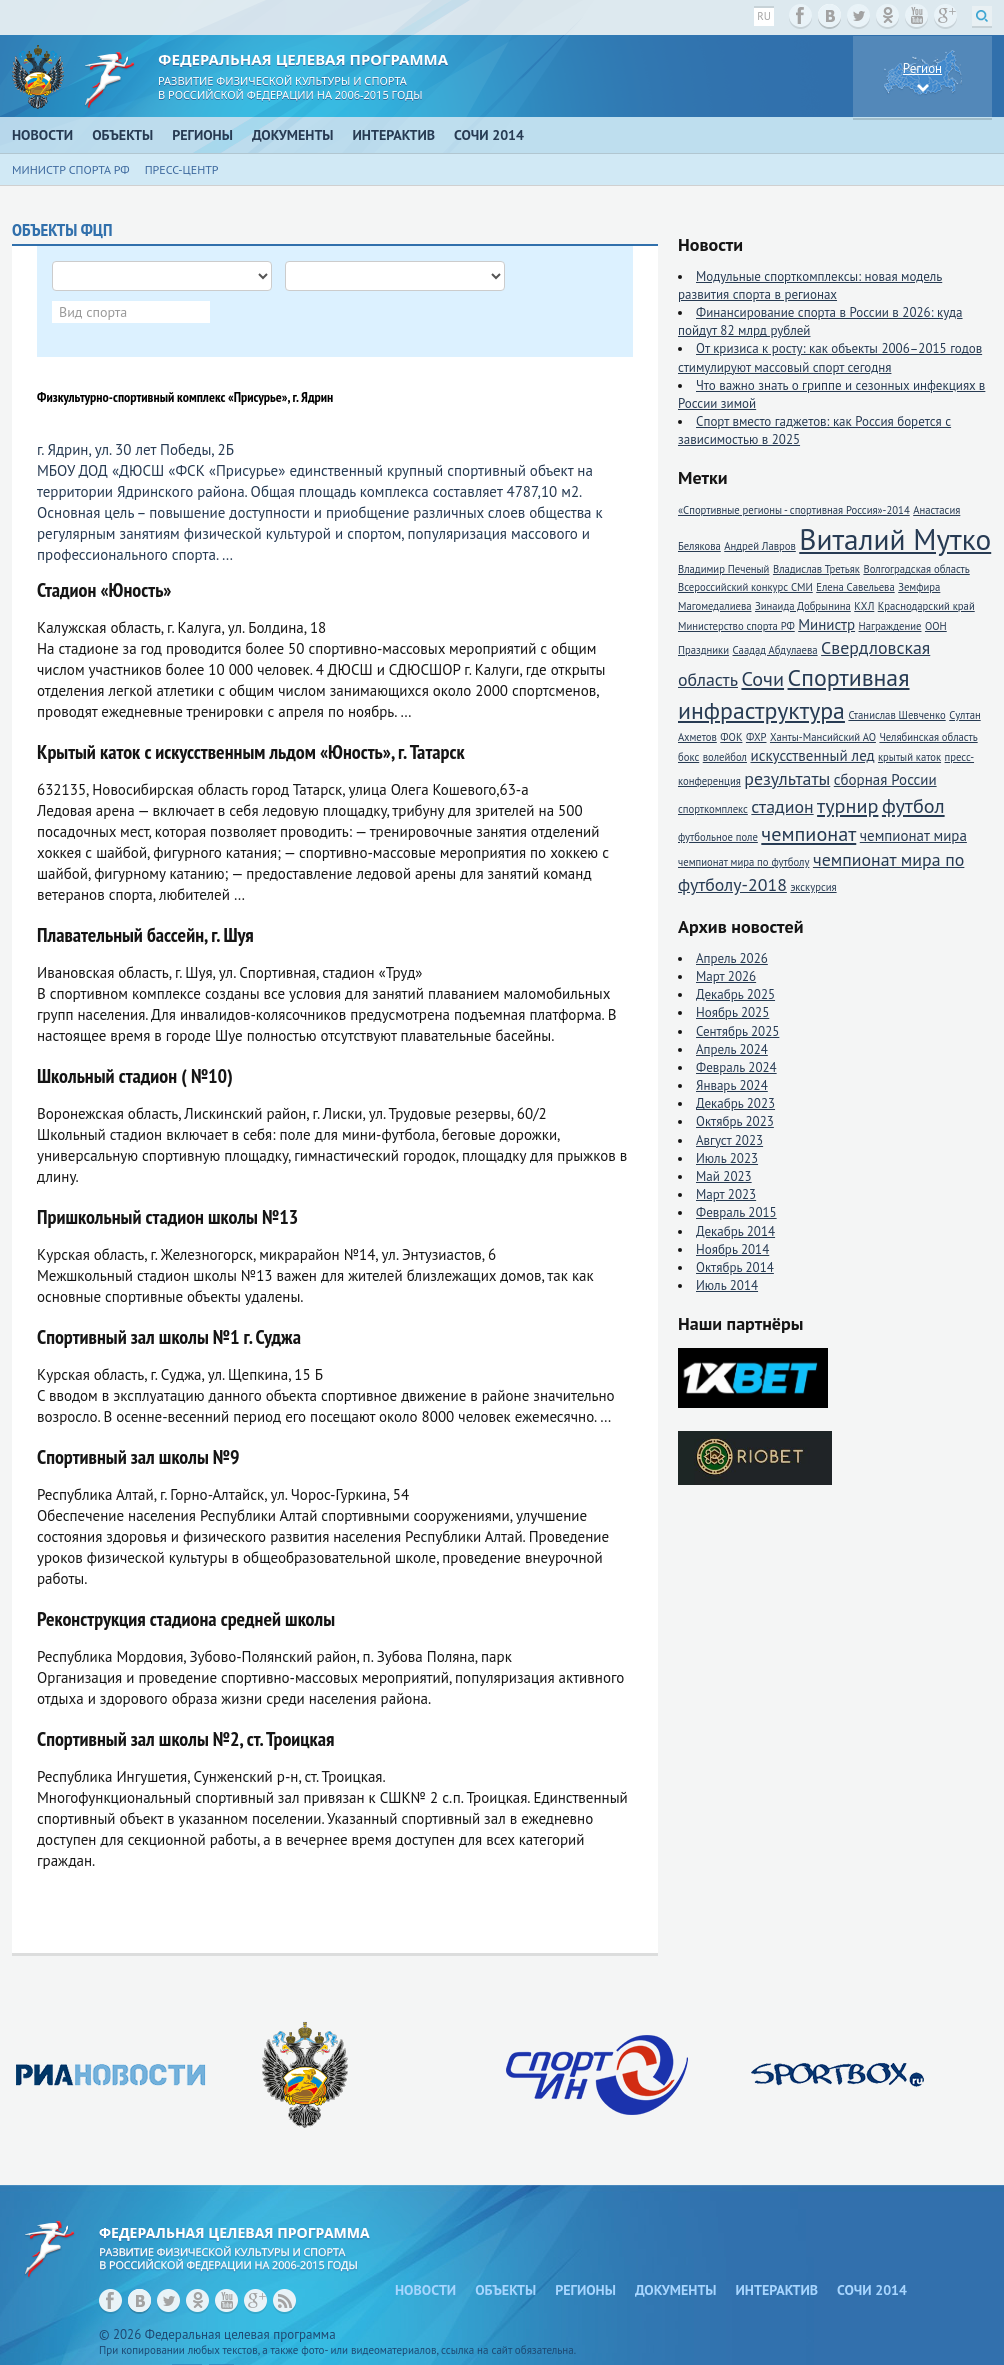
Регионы (202, 135)
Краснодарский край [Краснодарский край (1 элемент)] (926, 606)
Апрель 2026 (732, 958)
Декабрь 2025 (735, 994)
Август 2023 (729, 1140)
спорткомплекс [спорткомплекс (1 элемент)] (713, 809)
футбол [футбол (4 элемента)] (913, 805)
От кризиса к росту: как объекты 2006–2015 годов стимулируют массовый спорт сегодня (830, 357)
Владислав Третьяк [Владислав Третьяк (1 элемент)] (816, 569)
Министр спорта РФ (71, 169)
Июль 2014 (727, 1285)
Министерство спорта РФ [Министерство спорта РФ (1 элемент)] (736, 626)
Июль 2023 (727, 1158)
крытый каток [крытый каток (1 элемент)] (909, 757)
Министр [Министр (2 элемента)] (826, 624)
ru (764, 16)
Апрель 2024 (732, 1049)
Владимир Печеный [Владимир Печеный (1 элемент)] (723, 569)
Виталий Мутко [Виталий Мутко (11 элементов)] (895, 539)
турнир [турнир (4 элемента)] (847, 805)
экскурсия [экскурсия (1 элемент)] (813, 887)
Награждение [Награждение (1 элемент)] (890, 626)
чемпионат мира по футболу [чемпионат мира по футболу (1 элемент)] (743, 862)
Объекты (122, 135)
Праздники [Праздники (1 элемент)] (703, 650)
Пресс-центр (182, 169)
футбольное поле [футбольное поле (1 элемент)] (718, 837)
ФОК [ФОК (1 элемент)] (731, 737)
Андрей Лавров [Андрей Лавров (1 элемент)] (760, 546)
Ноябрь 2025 (732, 1012)
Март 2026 (726, 976)
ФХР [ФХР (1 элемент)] (756, 737)
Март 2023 (726, 1194)
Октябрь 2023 (735, 1121)
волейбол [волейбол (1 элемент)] (725, 757)
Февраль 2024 (736, 1067)
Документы (293, 135)
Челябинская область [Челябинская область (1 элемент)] (928, 737)
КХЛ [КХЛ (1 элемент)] (864, 606)
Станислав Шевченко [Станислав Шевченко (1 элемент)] (896, 715)
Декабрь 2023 (735, 1103)
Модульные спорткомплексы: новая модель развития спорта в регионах (810, 285)
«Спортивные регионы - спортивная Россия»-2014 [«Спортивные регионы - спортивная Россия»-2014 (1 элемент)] (794, 510)
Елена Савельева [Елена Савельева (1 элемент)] (855, 587)
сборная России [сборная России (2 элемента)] (885, 779)
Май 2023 (724, 1176)
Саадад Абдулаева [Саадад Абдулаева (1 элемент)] (775, 650)
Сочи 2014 (489, 135)
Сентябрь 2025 (737, 1031)
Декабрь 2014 (735, 1231)
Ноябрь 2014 (732, 1249)
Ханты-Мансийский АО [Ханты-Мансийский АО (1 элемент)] (823, 737)
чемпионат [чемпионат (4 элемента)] (808, 833)
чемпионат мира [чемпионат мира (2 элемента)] (913, 835)
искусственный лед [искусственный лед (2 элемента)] (812, 755)
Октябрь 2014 (735, 1267)
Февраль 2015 (736, 1212)
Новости (42, 135)
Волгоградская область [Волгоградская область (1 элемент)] (916, 569)
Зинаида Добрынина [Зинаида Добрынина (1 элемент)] (803, 606)
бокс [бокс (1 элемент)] (688, 757)
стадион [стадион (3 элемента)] (782, 806)
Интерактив (394, 135)
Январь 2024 (732, 1085)
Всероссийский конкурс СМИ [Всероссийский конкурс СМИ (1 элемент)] (745, 587)
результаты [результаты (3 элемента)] (787, 778)
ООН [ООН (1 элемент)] (936, 626)
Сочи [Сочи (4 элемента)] (762, 678)
